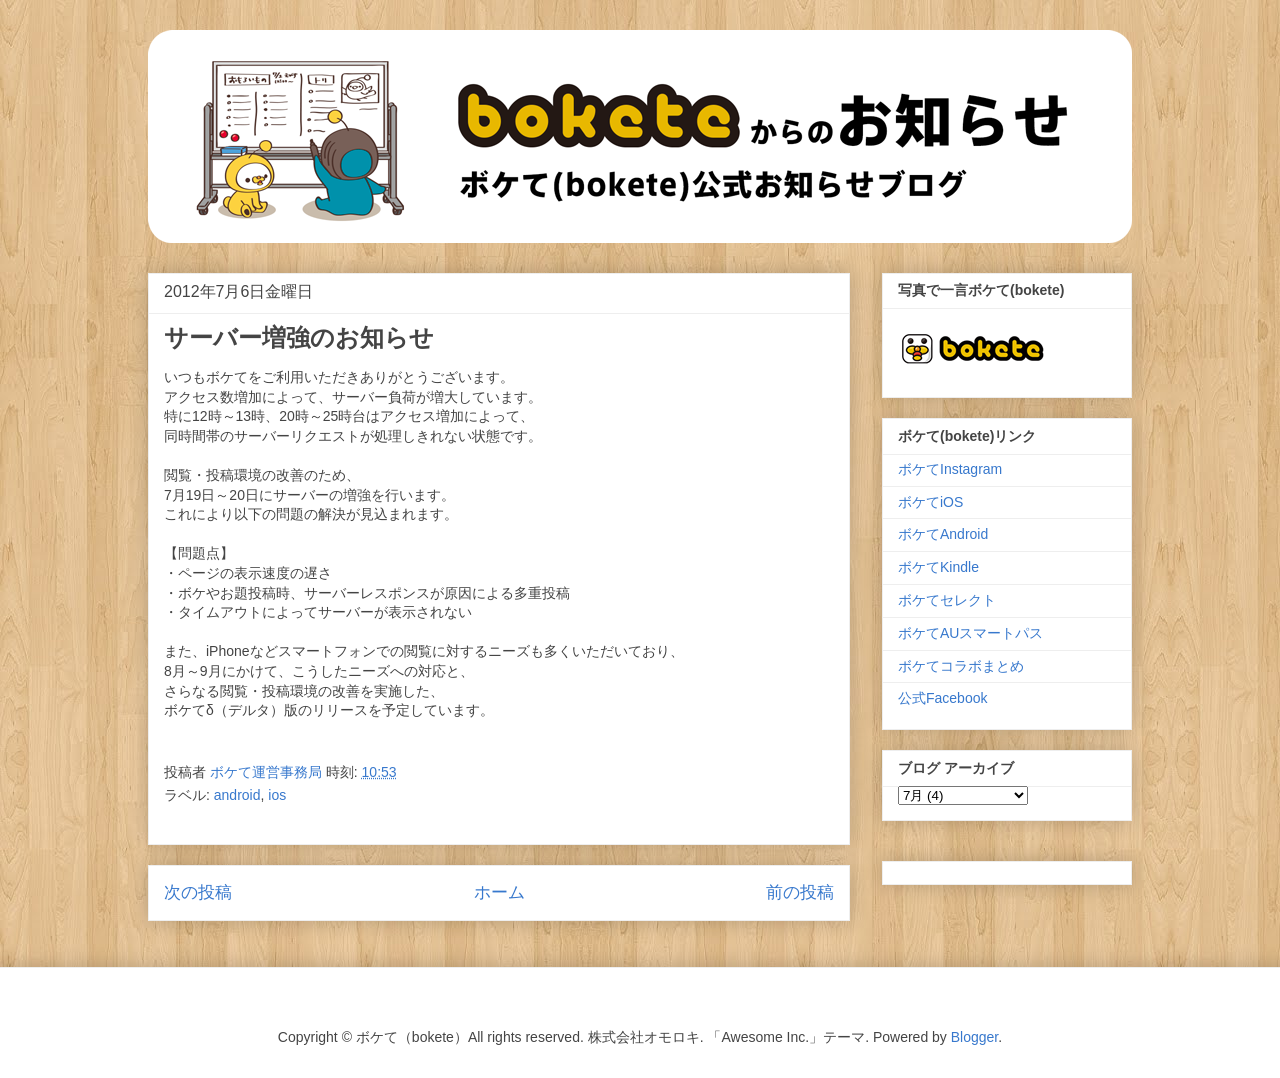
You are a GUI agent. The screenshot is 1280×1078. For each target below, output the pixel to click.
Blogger (974, 1037)
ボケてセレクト (947, 600)
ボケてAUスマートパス (970, 633)
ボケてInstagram (950, 469)
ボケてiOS (930, 502)
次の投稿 (198, 892)
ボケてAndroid (943, 534)
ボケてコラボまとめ (961, 666)
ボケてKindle (938, 567)
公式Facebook (942, 698)
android (237, 795)
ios (277, 795)
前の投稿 (800, 892)
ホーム (499, 892)
